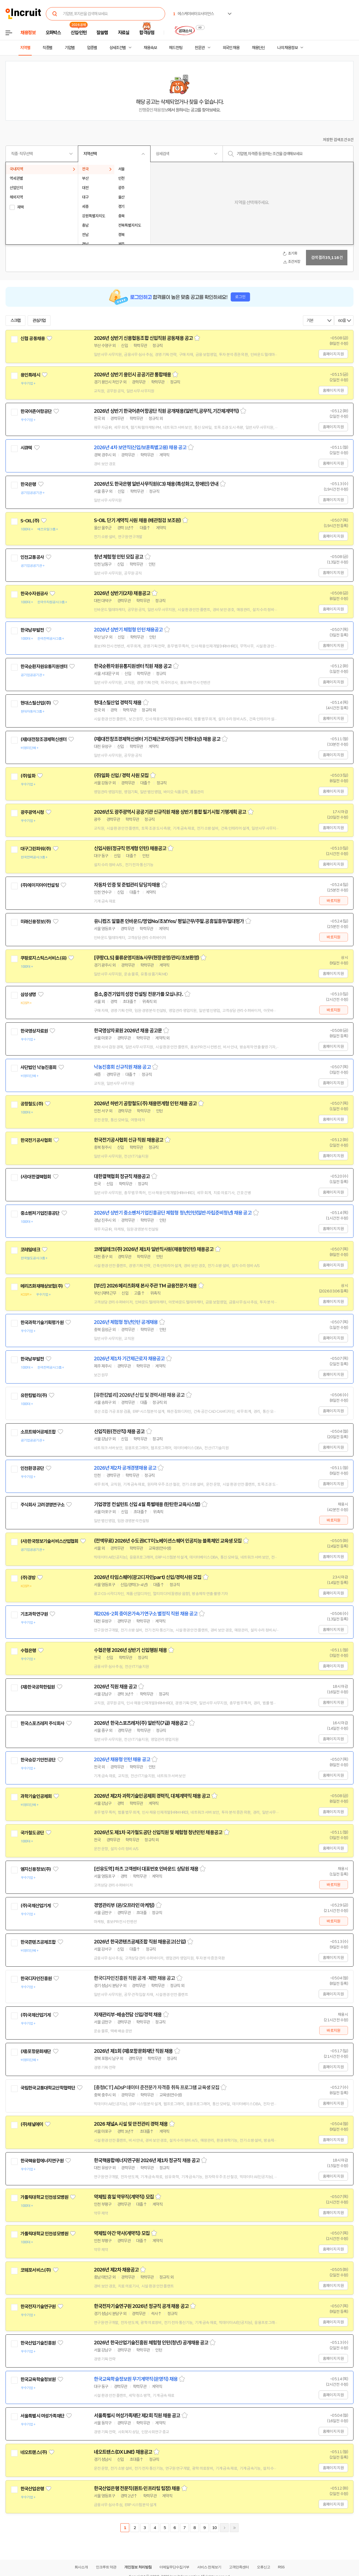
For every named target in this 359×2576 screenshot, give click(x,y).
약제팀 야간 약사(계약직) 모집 (122, 2233)
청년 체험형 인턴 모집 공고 (118, 557)
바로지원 (333, 900)
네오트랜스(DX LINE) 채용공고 (123, 2452)
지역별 (25, 48)
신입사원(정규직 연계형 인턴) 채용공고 (130, 848)
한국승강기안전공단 (38, 1760)
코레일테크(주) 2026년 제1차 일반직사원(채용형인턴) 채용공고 (153, 1249)
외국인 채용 (231, 48)
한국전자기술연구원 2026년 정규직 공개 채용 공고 (141, 2306)
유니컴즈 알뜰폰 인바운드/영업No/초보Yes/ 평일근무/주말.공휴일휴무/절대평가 (169, 921)
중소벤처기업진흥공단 (40, 1213)
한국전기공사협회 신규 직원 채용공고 (128, 1140)
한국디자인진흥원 (36, 1978)
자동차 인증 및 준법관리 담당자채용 (127, 885)
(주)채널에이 (31, 2124)
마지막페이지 (234, 2527)
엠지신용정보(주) (35, 1869)
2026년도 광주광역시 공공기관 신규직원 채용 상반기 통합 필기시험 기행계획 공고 (170, 812)
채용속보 (150, 48)
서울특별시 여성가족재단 (42, 2416)
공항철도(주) (31, 1104)
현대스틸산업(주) (35, 703)
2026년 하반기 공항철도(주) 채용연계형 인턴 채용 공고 (145, 1103)
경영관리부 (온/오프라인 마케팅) (124, 1905)
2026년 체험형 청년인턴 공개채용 (126, 1322)
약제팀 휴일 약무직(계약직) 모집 (124, 2197)
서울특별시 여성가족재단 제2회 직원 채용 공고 (137, 2415)
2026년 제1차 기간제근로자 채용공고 (129, 1358)
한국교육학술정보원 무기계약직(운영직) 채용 (136, 2379)
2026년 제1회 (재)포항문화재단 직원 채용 (133, 2051)
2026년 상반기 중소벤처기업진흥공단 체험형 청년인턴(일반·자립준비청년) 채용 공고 (173, 1213)
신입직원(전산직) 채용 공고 (119, 1431)
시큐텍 (26, 448)
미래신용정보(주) (35, 922)
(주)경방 (27, 1578)
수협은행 (28, 1650)
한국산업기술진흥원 (38, 2343)
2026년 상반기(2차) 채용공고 (122, 593)
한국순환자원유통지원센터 (43, 666)
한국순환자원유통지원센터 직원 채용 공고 (132, 666)
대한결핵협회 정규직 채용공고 (122, 1176)
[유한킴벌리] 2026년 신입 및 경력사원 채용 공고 (139, 1395)
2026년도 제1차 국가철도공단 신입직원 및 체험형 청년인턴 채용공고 (158, 1832)
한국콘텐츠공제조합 (38, 1942)
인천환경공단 (32, 1468)
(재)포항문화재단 (35, 2051)
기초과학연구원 (34, 1614)
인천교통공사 (32, 557)
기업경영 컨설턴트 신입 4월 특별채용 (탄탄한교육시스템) (147, 1504)
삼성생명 (28, 994)
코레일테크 (30, 1250)
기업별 (70, 48)
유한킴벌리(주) (33, 1395)
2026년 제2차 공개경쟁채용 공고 (125, 1468)
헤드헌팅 (175, 48)
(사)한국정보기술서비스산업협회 (49, 1541)
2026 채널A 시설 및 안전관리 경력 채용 (131, 2124)
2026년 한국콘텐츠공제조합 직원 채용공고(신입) (140, 1941)
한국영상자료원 (34, 1031)
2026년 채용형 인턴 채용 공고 (122, 1759)
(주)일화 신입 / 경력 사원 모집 (121, 775)
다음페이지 (224, 2527)
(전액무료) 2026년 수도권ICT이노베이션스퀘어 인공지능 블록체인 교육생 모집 (168, 1541)
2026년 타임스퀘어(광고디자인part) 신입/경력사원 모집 (147, 1577)
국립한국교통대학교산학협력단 (47, 2088)
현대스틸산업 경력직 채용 (117, 702)
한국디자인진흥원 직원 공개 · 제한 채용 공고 (134, 1978)
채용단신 (258, 48)
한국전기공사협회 (36, 1140)
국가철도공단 (32, 1833)
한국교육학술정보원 (38, 2379)
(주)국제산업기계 (35, 1906)
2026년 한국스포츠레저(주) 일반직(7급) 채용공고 (141, 1723)
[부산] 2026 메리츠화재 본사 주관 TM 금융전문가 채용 (145, 1285)
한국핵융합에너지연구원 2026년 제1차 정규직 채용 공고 (147, 2160)
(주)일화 (27, 776)
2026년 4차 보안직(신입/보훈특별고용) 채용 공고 (140, 447)
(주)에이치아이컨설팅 (39, 885)
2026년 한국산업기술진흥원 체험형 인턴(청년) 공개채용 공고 (151, 2342)
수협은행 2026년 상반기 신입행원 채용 (130, 1650)
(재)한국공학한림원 (37, 1687)
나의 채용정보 (287, 48)
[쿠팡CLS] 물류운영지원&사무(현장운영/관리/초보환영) (146, 957)
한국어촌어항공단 (36, 411)
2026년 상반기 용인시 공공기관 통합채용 (132, 374)
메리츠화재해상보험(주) (41, 1286)
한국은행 (28, 484)
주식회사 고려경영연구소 (42, 1505)
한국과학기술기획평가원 (42, 1322)
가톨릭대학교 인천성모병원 (44, 2197)
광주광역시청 (32, 812)
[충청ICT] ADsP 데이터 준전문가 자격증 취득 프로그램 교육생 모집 (156, 2087)
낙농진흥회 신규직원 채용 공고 (122, 1067)
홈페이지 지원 (333, 353)
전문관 (200, 48)
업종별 (92, 48)
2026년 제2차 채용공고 (116, 2269)
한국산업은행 (32, 2489)
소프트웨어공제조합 (38, 1432)
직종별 (47, 48)
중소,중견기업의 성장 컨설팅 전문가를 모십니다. (138, 994)
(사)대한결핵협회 (35, 1177)
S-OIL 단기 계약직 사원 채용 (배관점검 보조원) (137, 520)
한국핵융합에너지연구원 (42, 2161)
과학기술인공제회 (36, 1796)
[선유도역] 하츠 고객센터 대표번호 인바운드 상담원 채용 (146, 1869)
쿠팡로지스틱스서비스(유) (43, 958)
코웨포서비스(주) (35, 2270)
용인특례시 (30, 375)
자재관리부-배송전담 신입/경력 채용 (128, 2014)
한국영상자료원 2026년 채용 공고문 (128, 1030)
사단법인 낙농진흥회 (38, 1067)
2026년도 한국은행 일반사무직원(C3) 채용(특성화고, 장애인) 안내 (156, 484)
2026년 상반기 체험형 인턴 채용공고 (128, 629)
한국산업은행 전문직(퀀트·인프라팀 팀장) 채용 (137, 2488)
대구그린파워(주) (35, 849)
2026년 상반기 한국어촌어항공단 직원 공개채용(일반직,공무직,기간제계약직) (166, 411)
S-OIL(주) (29, 521)
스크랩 (15, 320)
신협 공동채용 (32, 338)
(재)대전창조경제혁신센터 (43, 739)
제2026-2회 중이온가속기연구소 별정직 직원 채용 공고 (145, 1613)
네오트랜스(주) (33, 2452)
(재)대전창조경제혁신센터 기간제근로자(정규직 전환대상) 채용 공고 (157, 739)
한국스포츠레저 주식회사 (42, 1723)
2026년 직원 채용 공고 (115, 1686)
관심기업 (39, 320)
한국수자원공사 (34, 594)
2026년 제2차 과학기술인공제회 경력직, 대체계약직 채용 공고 (152, 1796)
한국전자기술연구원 (38, 2306)
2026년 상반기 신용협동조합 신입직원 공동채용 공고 (143, 338)
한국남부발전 (32, 630)
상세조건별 (117, 48)
